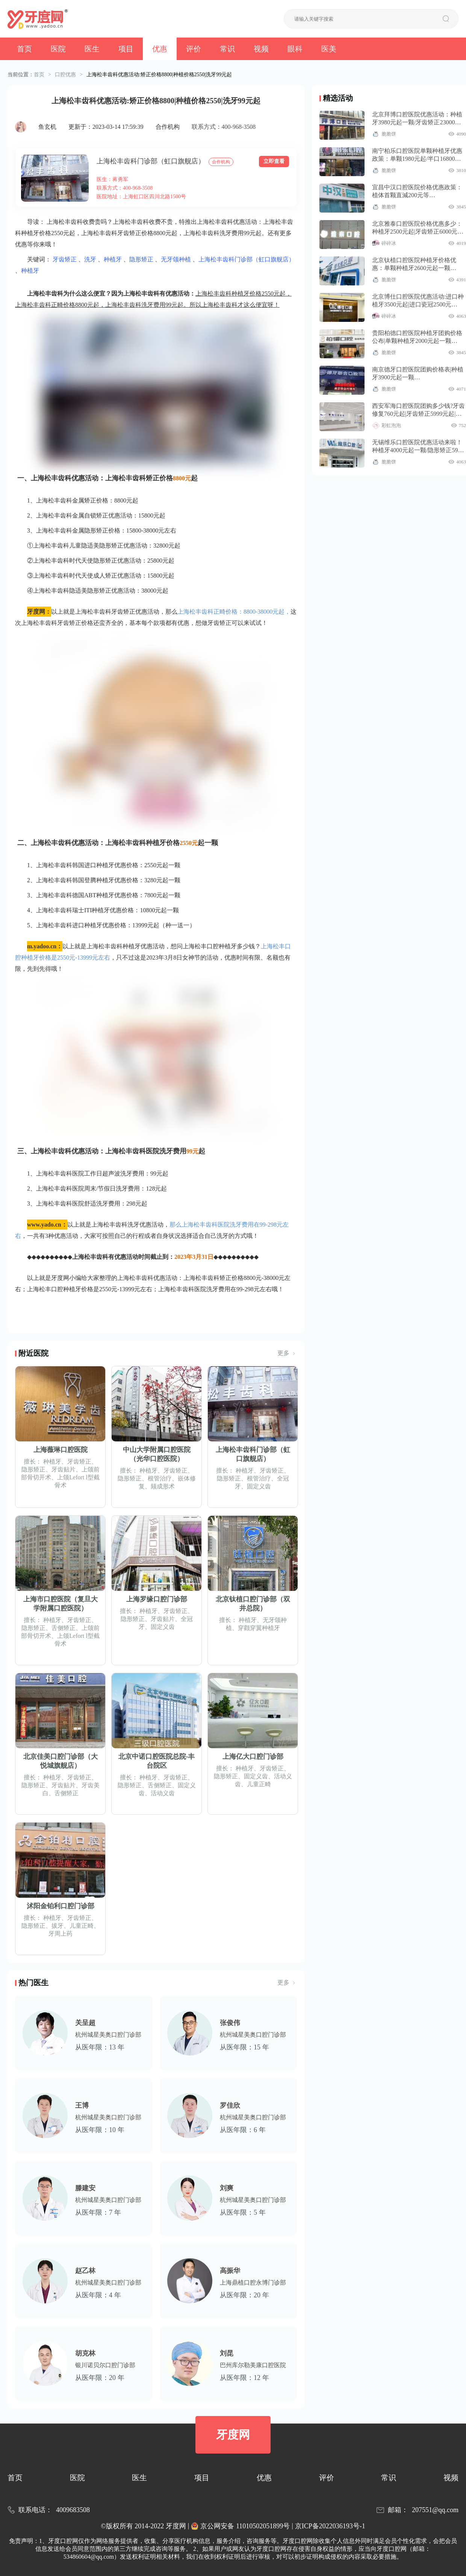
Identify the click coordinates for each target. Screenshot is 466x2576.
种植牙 (113, 259)
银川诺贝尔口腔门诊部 (105, 2365)
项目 (125, 49)
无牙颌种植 (176, 259)
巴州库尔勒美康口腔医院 (253, 2365)
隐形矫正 (141, 259)
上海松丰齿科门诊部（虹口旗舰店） (151, 161)
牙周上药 (60, 1933)
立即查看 (273, 161)
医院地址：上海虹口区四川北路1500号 (141, 196)
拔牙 (57, 1926)
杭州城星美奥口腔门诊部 (108, 2034)
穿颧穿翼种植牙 (259, 1628)
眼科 (295, 49)
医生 (92, 49)
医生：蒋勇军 (112, 179)
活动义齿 (163, 1793)
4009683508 (73, 2510)
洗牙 (90, 259)
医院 (58, 49)
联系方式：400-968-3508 (224, 127)
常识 (227, 49)
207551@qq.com (435, 2510)
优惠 (159, 49)
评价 (193, 49)
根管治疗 (160, 1478)
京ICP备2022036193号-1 (330, 2526)
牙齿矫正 (65, 259)
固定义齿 (259, 1486)
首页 (24, 49)
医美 (328, 49)
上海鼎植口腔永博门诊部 (253, 2282)
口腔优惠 (65, 74)
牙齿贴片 (63, 1469)
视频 (261, 49)
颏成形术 (163, 1486)
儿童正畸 (259, 1784)
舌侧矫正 (63, 1628)
